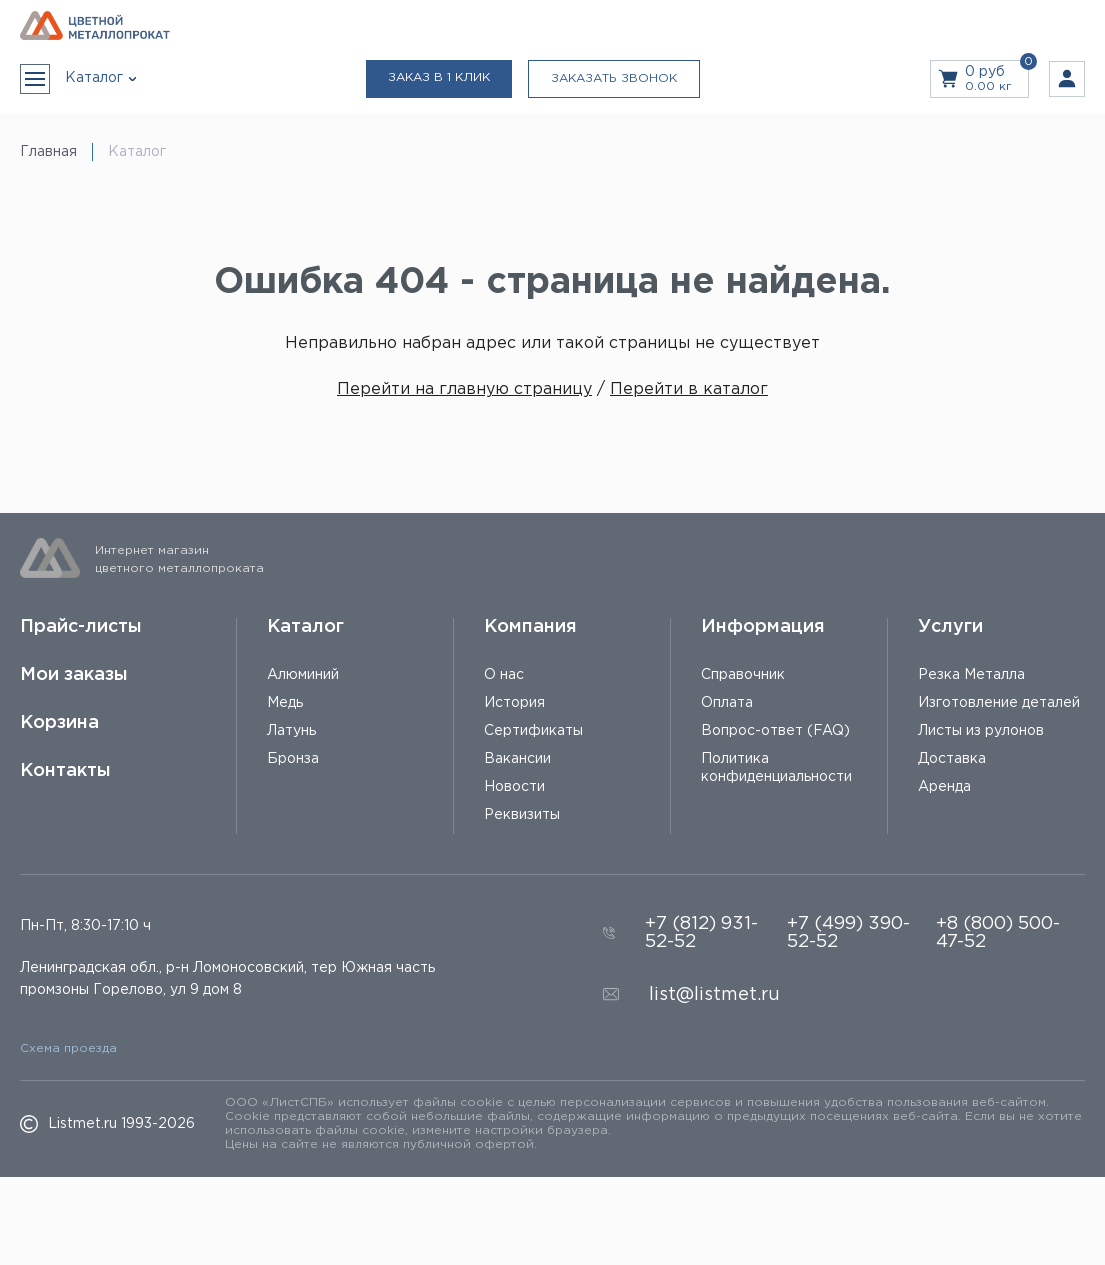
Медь (285, 703)
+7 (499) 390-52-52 (848, 933)
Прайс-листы (81, 627)
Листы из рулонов (981, 731)
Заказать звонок (614, 78)
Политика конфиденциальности (776, 768)
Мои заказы (74, 675)
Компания (530, 627)
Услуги (950, 627)
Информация (763, 627)
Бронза (293, 759)
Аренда (944, 787)
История (514, 703)
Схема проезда (68, 1048)
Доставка (952, 759)
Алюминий (303, 675)
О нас (504, 675)
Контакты (65, 771)
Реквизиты (522, 815)
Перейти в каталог (689, 389)
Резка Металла (971, 675)
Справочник (743, 675)
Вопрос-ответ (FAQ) (775, 731)
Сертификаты (533, 731)
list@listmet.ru (714, 995)
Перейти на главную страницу (464, 389)
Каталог (305, 627)
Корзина (59, 723)
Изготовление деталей (999, 703)
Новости (514, 787)
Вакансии (517, 759)
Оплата (727, 703)
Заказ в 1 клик (439, 77)
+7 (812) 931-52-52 (701, 933)
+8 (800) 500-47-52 (998, 933)
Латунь (291, 731)
